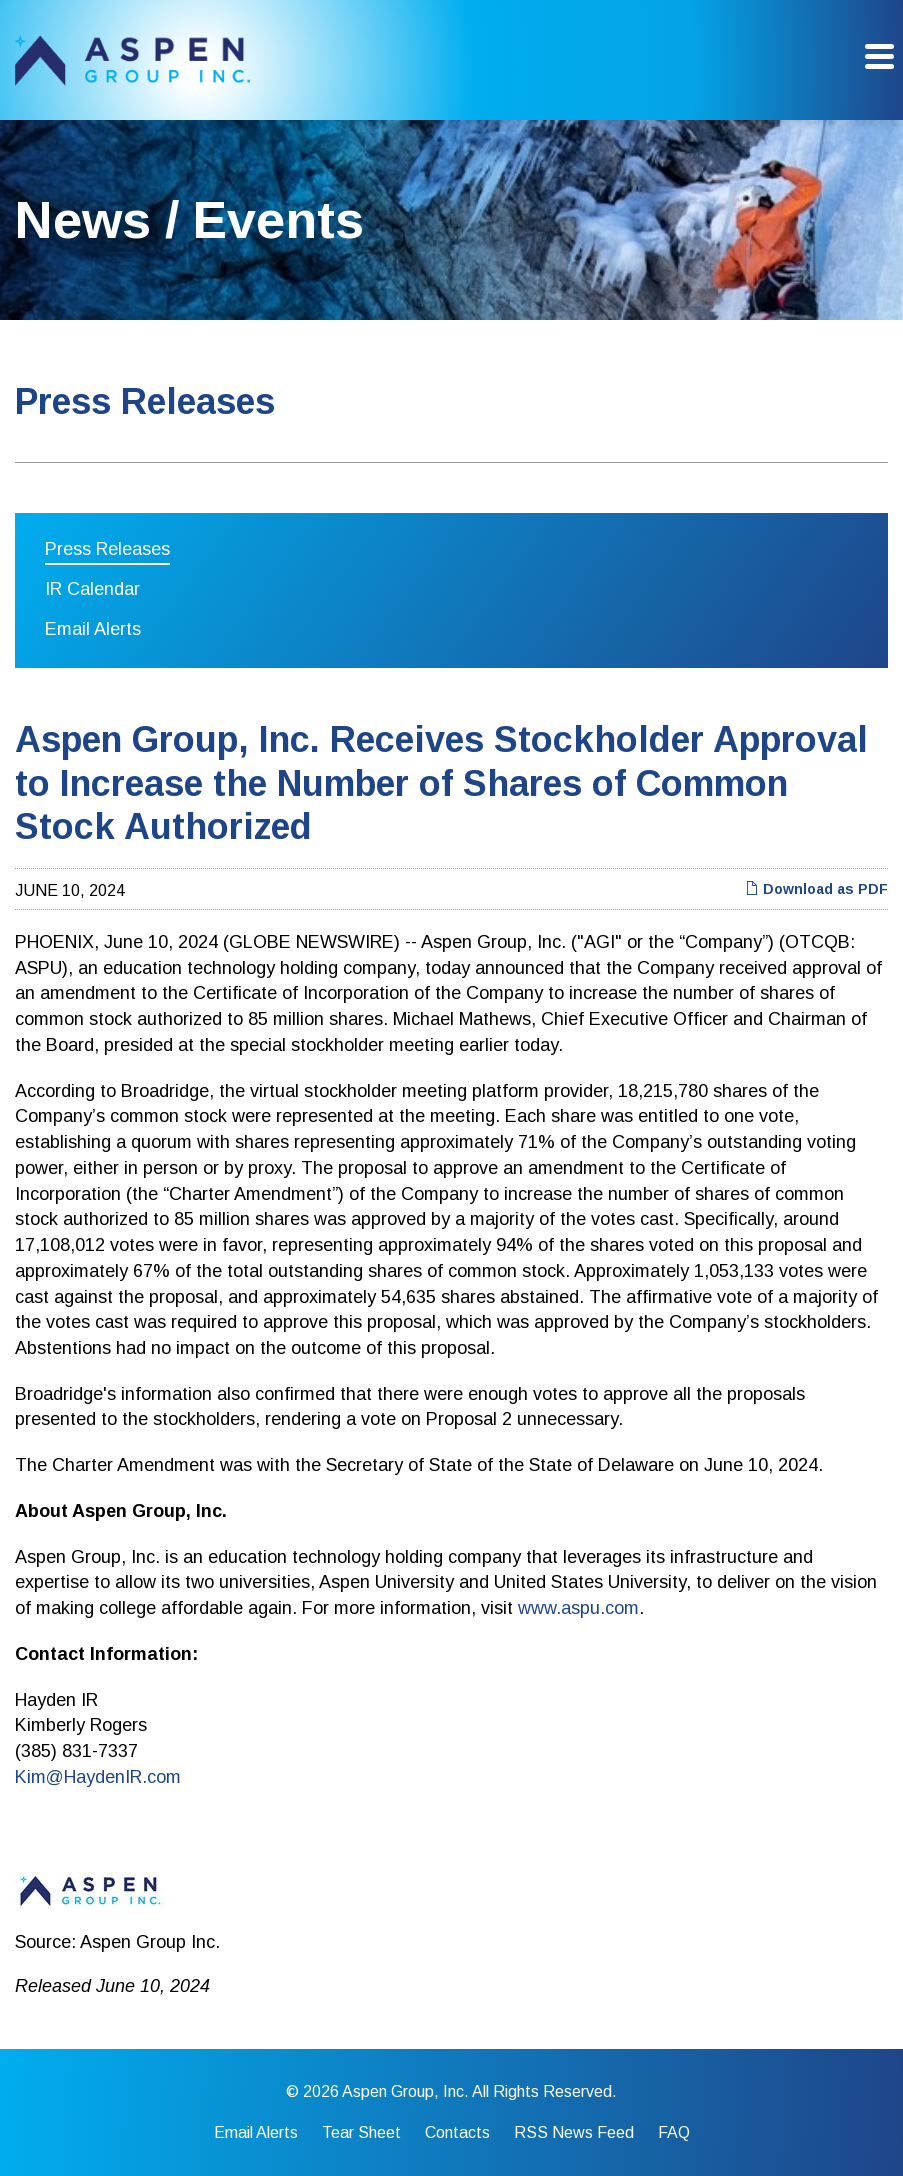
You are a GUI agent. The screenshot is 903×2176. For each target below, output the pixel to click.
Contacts (457, 2133)
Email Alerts (93, 629)
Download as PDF (816, 889)
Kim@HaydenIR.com (98, 1777)
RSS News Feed (574, 2133)
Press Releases (107, 549)
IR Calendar (92, 589)
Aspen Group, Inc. (405, 2091)
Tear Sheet (361, 2133)
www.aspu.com (578, 1608)
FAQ (674, 2133)
